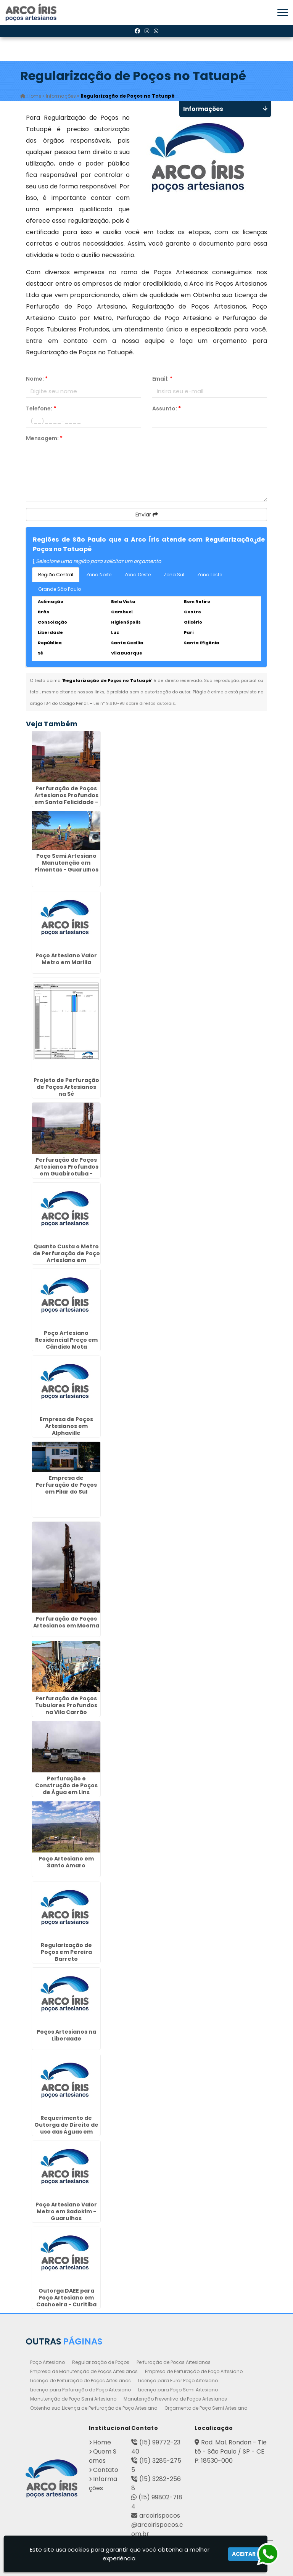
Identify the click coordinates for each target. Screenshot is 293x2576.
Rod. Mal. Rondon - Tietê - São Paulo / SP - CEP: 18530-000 (231, 2451)
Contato (105, 2469)
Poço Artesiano (47, 2362)
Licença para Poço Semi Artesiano (178, 2389)
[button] (282, 12)
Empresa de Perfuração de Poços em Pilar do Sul (66, 1484)
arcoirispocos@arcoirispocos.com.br (157, 2524)
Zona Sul (174, 574)
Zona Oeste (137, 574)
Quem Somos (102, 2456)
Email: (162, 379)
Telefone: (41, 408)
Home (102, 2442)
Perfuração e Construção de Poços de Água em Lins (66, 1785)
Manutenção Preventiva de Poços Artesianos (175, 2399)
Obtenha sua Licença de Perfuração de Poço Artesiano (93, 2408)
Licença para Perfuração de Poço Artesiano (80, 2389)
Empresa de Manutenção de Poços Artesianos (84, 2371)
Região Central (55, 574)
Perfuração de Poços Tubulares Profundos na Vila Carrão (66, 1705)
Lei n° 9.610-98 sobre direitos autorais (134, 703)
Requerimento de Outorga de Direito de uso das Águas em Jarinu (66, 2128)
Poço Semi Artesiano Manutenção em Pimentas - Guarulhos (66, 862)
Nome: (37, 379)
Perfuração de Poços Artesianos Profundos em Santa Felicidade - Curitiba (66, 799)
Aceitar (244, 2554)
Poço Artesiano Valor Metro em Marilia (66, 959)
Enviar (146, 514)
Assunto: (166, 408)
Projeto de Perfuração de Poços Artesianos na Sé (66, 1087)
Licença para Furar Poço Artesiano (178, 2380)
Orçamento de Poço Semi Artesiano (205, 2408)
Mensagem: (44, 438)
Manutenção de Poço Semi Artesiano (73, 2399)
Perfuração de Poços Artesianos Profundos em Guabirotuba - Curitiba (66, 1170)
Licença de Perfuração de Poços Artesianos (80, 2380)
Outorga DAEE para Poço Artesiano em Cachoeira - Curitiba (66, 2297)
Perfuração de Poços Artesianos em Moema (66, 1622)
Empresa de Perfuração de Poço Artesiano (194, 2371)
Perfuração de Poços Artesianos (174, 2362)
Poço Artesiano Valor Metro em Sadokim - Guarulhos (66, 2211)
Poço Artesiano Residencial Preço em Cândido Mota (66, 1340)
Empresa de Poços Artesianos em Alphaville (66, 1426)
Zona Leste (209, 574)
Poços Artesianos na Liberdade (66, 2035)
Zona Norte (98, 574)
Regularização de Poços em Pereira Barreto (66, 1952)
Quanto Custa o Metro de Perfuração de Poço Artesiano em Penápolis (66, 1257)
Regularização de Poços (100, 2362)
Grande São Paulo (59, 589)
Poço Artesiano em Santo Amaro (66, 1862)
